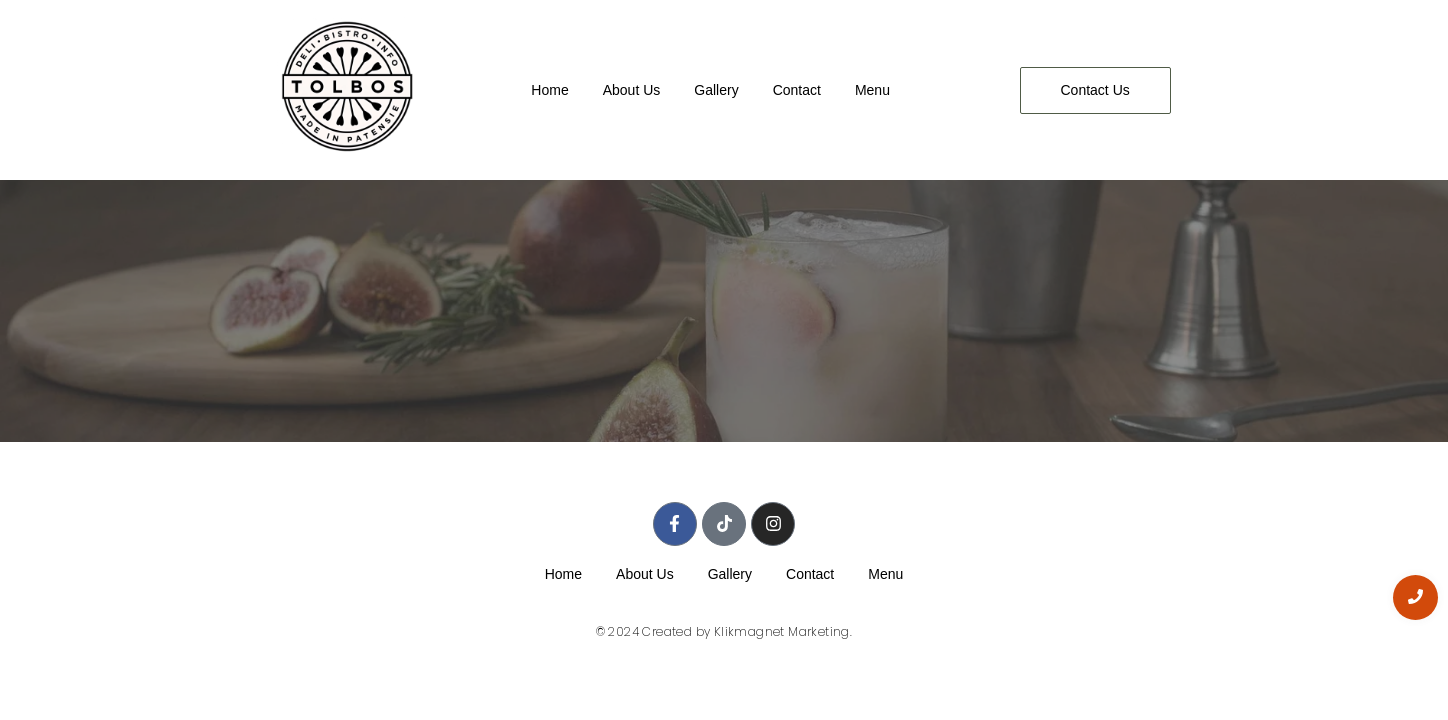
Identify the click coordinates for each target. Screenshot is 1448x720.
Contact (797, 90)
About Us (632, 90)
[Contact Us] (1095, 90)
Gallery (716, 90)
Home (549, 90)
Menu (872, 90)
